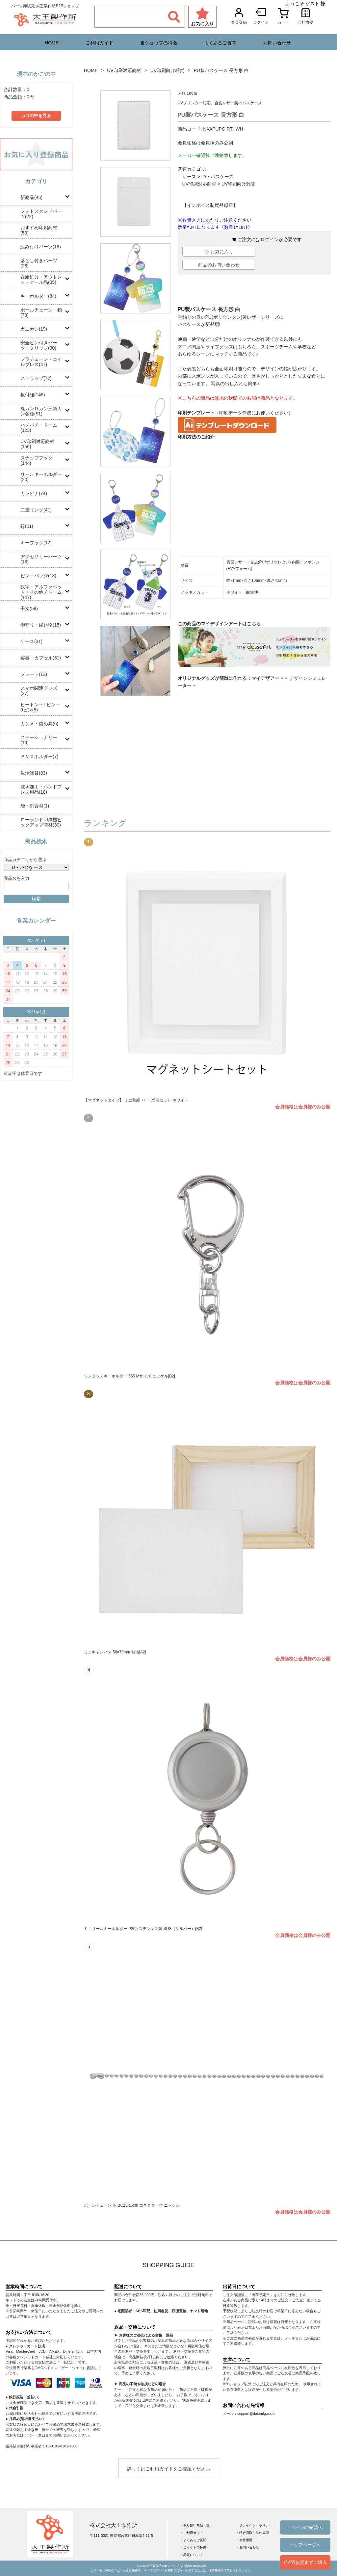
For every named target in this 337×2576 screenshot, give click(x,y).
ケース (189, 176)
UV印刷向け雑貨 (167, 70)
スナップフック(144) (36, 460)
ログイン (269, 239)
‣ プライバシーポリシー (254, 2525)
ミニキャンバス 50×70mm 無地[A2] (115, 1652)
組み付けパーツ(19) (40, 246)
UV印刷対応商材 (124, 70)
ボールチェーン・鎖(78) (41, 312)
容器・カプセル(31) (40, 657)
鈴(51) (26, 526)
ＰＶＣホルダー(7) (39, 756)
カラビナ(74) (33, 493)
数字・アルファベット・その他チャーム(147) (41, 592)
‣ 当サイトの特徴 (194, 2547)
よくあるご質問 (220, 42)
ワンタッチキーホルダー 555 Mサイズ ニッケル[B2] (129, 1376)
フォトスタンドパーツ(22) (41, 214)
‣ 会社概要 (245, 2540)
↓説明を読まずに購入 (305, 2562)
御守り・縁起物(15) (40, 625)
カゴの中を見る (36, 115)
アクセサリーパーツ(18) (41, 559)
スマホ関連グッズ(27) (38, 690)
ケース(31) (31, 641)
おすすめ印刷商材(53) (38, 230)
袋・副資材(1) (34, 805)
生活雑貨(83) (33, 773)
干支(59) (29, 608)
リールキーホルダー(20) (41, 477)
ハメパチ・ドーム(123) (38, 427)
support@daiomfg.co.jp (255, 2413)
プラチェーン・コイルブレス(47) (41, 362)
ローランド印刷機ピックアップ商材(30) (41, 822)
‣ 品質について (192, 2555)
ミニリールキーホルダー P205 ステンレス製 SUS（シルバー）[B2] (143, 1928)
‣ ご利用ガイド (192, 2533)
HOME (52, 42)
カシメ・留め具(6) (39, 723)
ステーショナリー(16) (38, 740)
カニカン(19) (33, 329)
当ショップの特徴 (158, 42)
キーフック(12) (36, 542)
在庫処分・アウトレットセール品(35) (41, 279)
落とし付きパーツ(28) (38, 263)
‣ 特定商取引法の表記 (253, 2533)
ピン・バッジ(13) (38, 575)
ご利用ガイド (99, 42)
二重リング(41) (36, 509)
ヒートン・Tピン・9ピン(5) (40, 707)
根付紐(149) (32, 394)
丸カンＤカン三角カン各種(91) (41, 411)
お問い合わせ (277, 42)
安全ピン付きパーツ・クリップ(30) (38, 345)
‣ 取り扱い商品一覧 (195, 2525)
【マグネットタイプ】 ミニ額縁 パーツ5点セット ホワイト (136, 1100)
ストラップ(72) (36, 378)
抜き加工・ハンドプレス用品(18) (41, 789)
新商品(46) (31, 197)
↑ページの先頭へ (305, 2527)
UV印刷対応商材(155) (37, 444)
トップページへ (305, 2544)
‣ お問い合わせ (248, 2547)
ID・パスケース (217, 176)
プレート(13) (33, 674)
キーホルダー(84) (38, 296)
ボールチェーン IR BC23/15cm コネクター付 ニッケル (132, 2205)
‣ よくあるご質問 (194, 2540)
